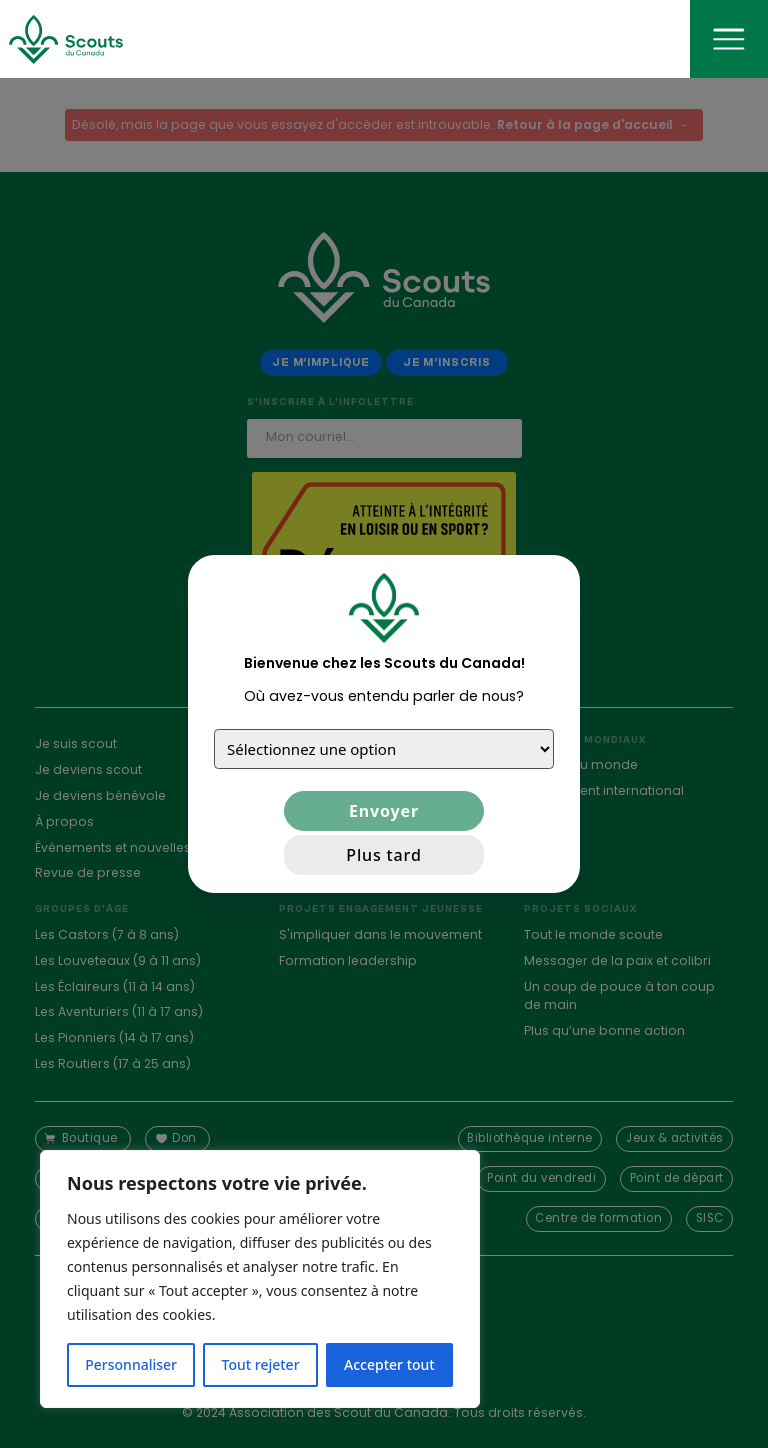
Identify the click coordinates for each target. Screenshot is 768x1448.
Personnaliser (131, 1364)
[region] (260, 1279)
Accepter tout (389, 1364)
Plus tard (383, 855)
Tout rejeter (261, 1364)
